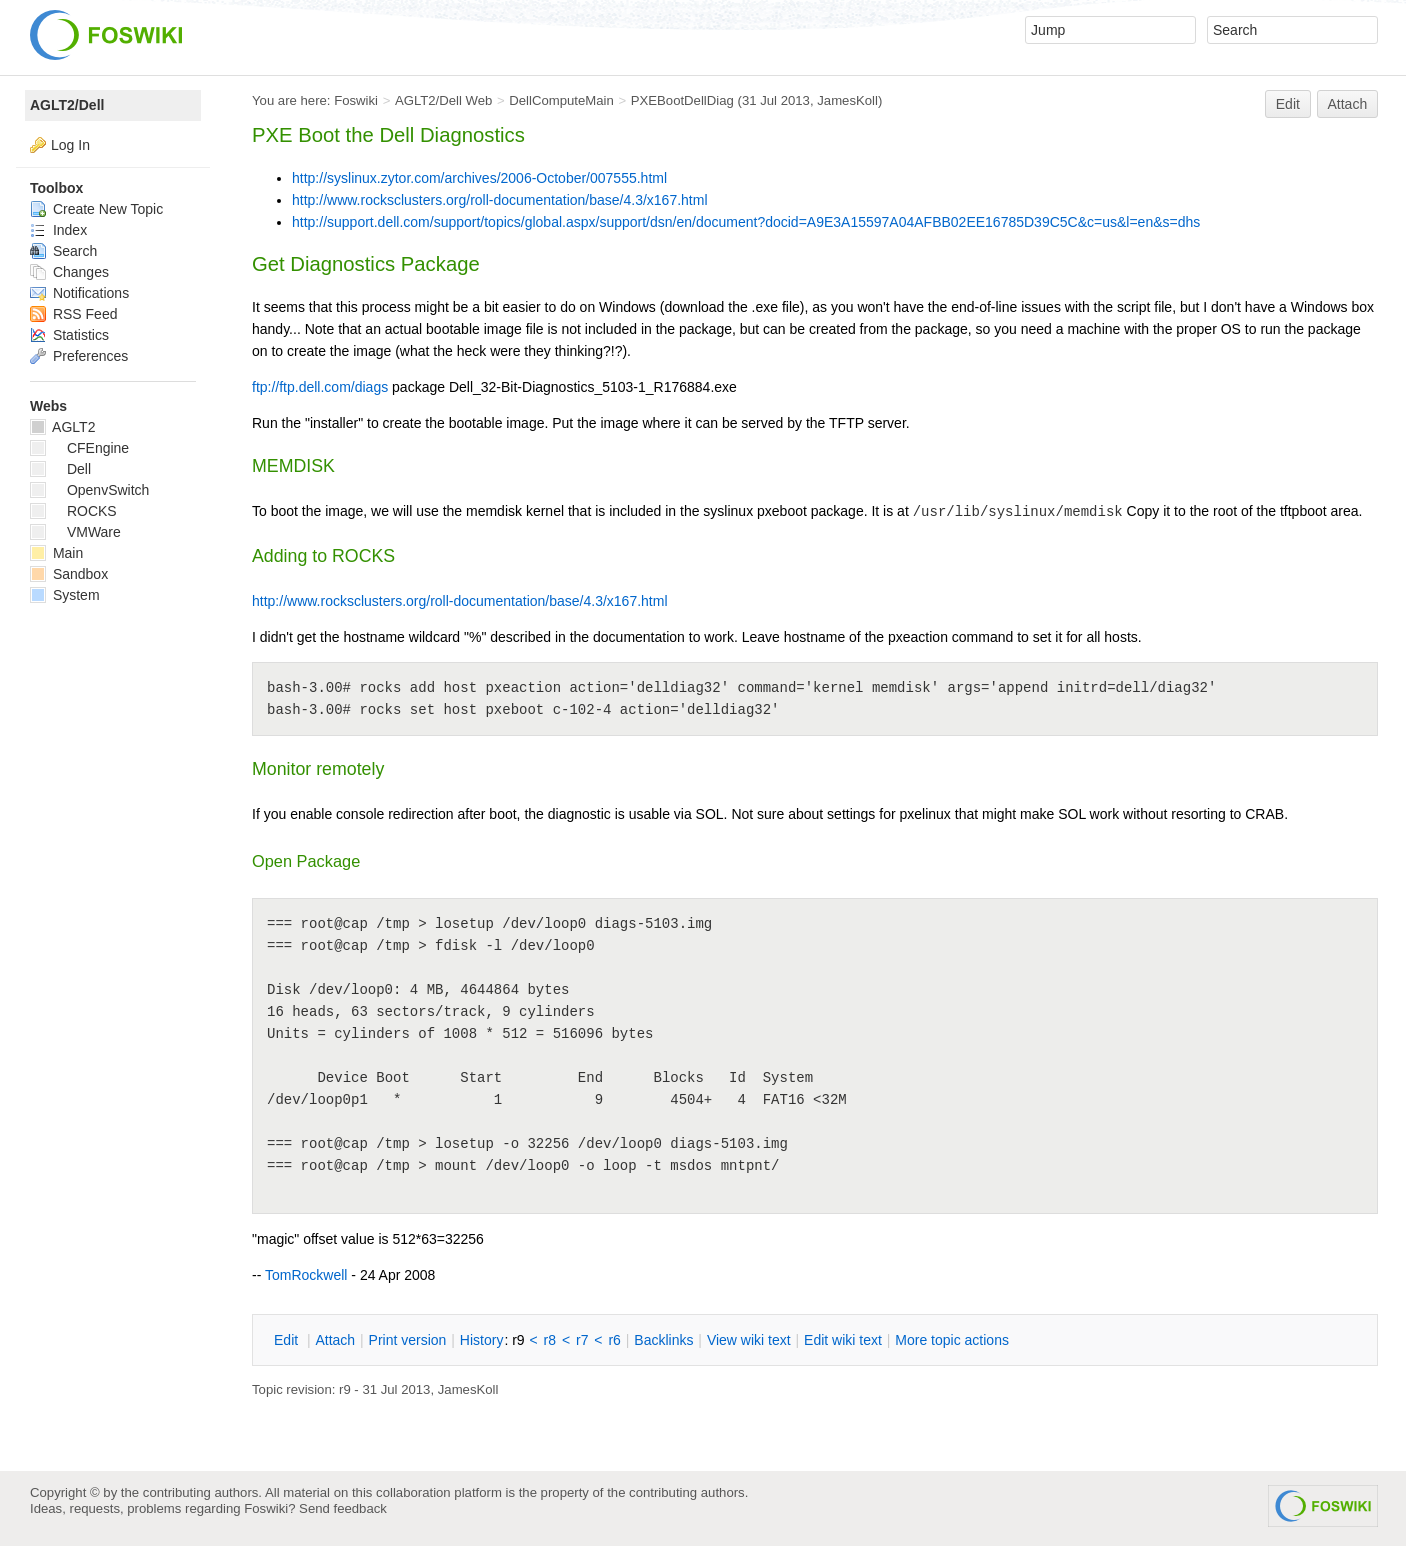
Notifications (79, 293)
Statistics (69, 335)
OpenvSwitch (89, 490)
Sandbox (69, 574)
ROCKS (73, 511)
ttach (335, 1340)
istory (482, 1340)
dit (288, 1340)
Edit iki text (843, 1340)
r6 (614, 1340)
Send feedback (343, 1508)
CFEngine (79, 448)
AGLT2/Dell (67, 105)
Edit (1288, 104)
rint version (408, 1340)
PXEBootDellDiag (682, 100)
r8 (550, 1340)
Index (58, 230)
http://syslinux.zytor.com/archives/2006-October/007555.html (479, 178)
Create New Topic (96, 209)
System (65, 595)
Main (56, 553)
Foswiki (356, 100)
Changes (69, 272)
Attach (1348, 104)
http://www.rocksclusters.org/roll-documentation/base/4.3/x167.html (500, 200)
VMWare (75, 532)
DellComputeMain (561, 100)
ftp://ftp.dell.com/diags (320, 387)
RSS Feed (73, 314)
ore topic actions (952, 1340)
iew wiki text (749, 1340)
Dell (60, 469)
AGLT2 (62, 427)
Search (63, 251)
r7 (582, 1340)
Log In (70, 145)
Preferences (79, 356)
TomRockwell (306, 1275)
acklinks (663, 1340)
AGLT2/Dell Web (444, 100)
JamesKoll (847, 100)
